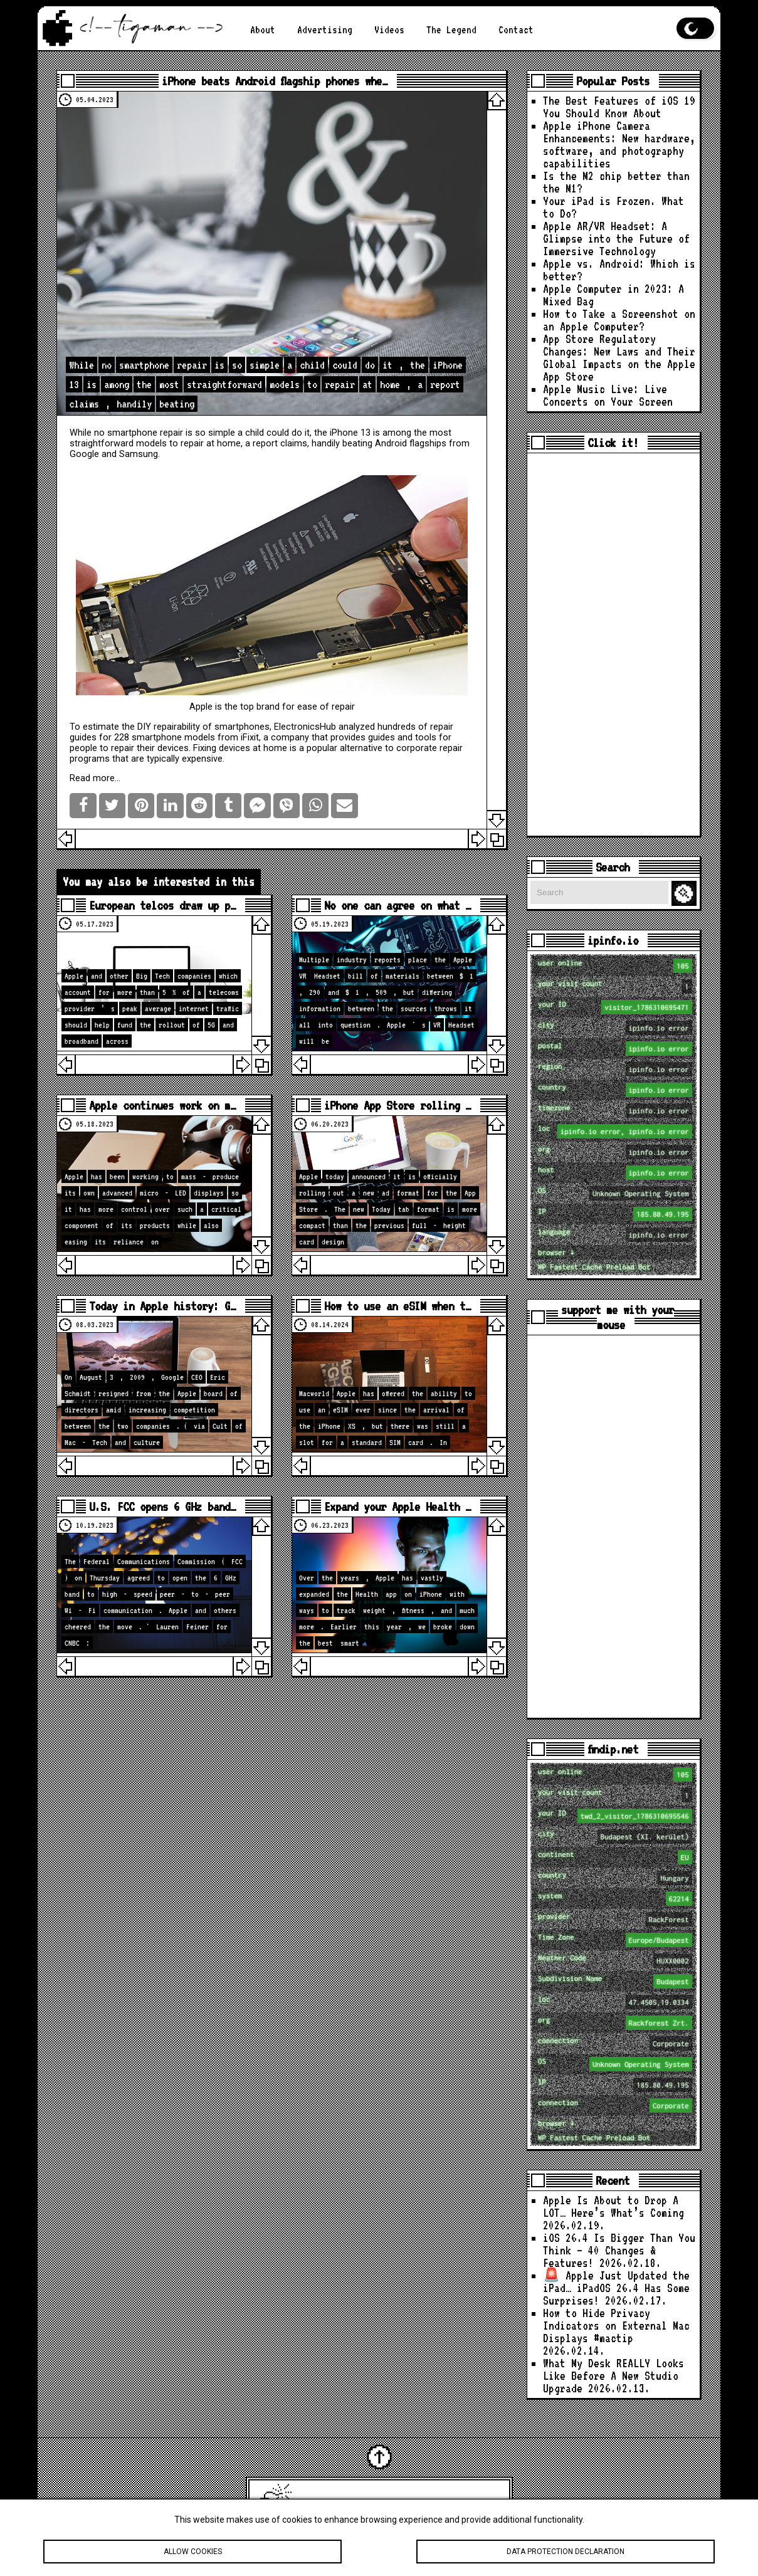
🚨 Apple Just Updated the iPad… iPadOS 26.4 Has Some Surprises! (616, 2288)
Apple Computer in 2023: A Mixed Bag (613, 295)
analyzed (357, 727)
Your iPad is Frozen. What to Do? (613, 207)
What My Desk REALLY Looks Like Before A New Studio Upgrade (613, 2376)
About (262, 30)
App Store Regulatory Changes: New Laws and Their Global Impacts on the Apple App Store (619, 357)
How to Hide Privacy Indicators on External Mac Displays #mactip (616, 2325)
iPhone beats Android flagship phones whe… (274, 80)
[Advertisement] (613, 644)
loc (615, 1131)
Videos (389, 30)
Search (686, 893)
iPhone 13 (350, 433)
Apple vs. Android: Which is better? (619, 270)
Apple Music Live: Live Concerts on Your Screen (608, 395)
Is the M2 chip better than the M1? (616, 182)
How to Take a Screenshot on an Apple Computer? (619, 320)
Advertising (324, 30)
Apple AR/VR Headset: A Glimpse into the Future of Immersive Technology (616, 238)
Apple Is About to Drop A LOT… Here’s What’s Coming (613, 2206)
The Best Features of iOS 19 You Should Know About (619, 107)
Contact (516, 30)
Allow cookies (192, 2551)
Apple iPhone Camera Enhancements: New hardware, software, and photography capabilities (619, 144)
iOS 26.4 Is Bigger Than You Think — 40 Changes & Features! (619, 2250)
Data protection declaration (565, 2551)
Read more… (95, 778)
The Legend (451, 30)
